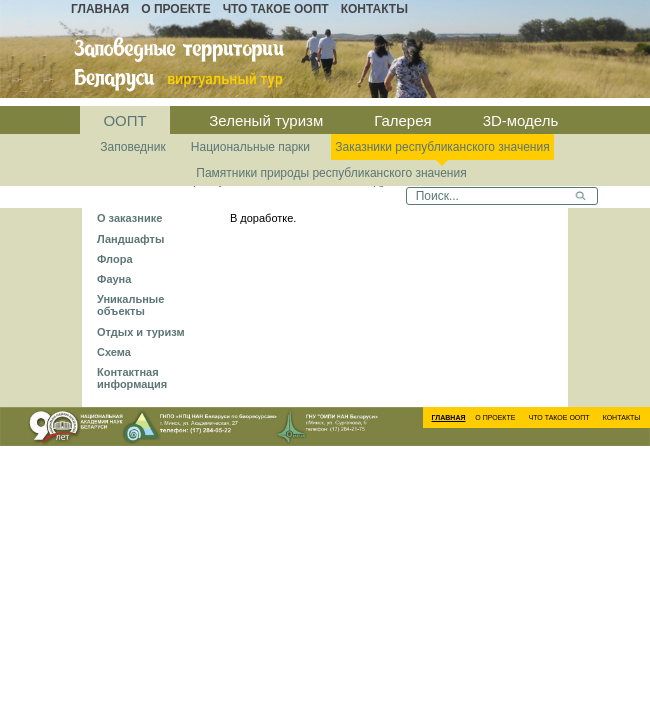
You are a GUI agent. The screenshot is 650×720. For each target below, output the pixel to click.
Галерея (403, 120)
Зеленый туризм (266, 120)
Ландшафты (130, 239)
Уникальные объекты (130, 305)
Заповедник (132, 147)
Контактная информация (132, 378)
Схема (114, 352)
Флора (115, 259)
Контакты (374, 9)
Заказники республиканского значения (442, 147)
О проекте (175, 9)
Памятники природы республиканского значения (331, 173)
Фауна (114, 279)
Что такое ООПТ (276, 9)
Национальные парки (250, 147)
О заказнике (129, 218)
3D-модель (521, 120)
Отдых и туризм (141, 332)
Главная (100, 9)
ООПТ (124, 120)
